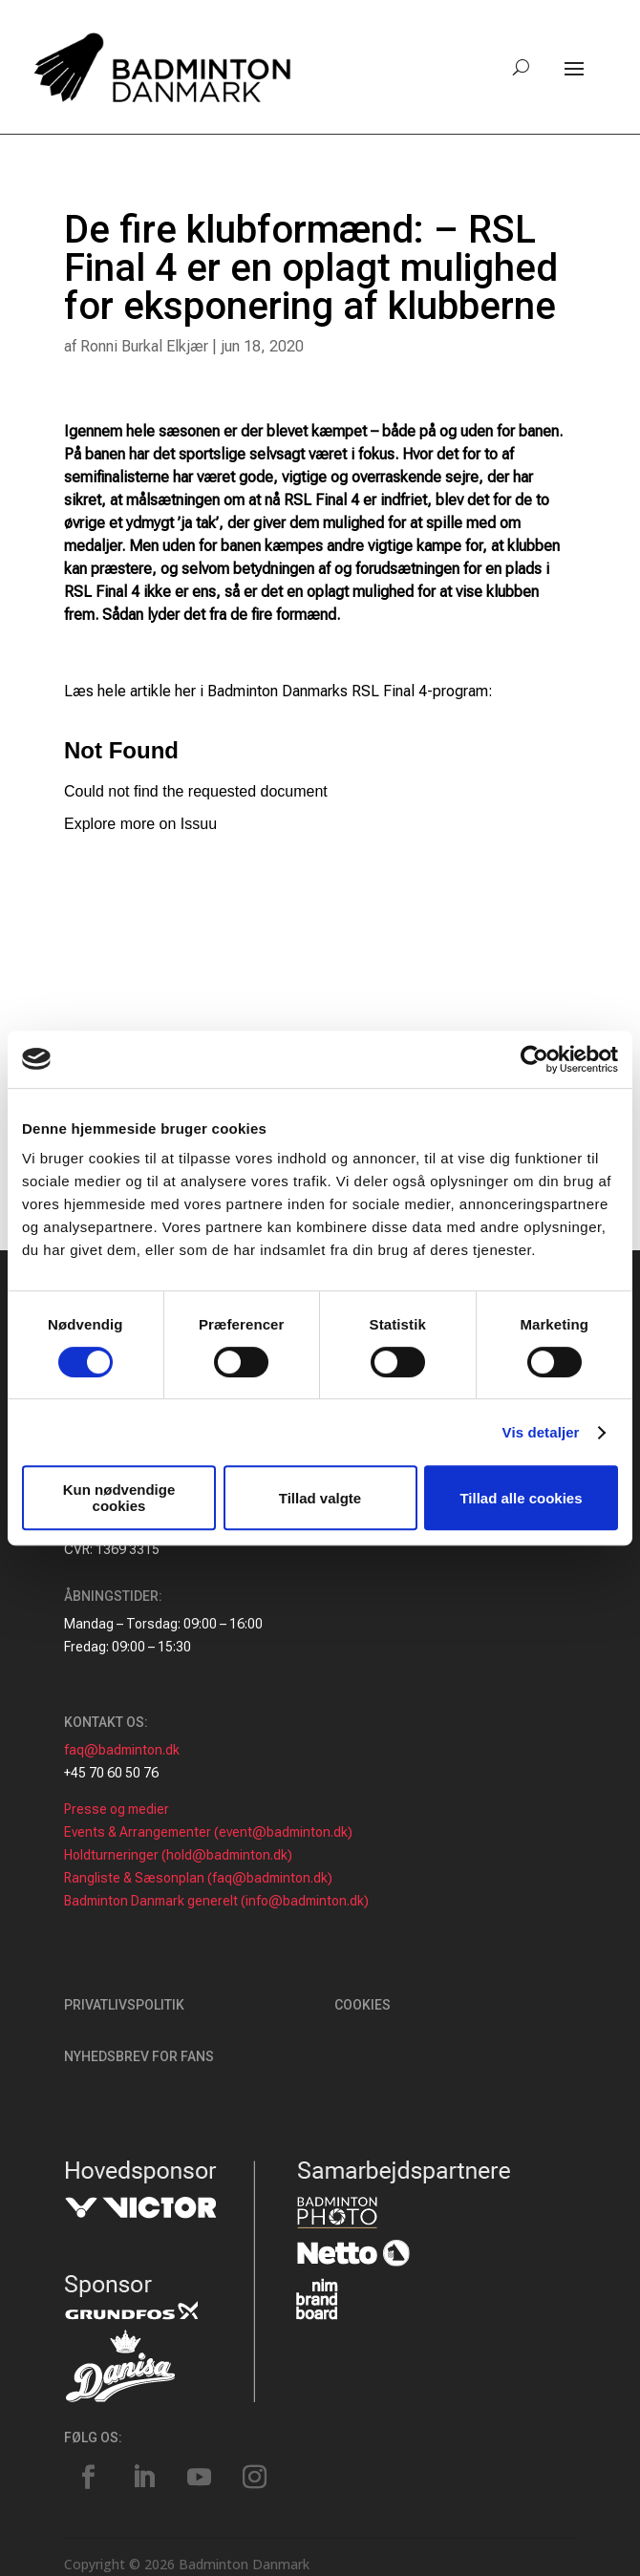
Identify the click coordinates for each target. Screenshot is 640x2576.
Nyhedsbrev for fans (139, 2056)
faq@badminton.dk (122, 1749)
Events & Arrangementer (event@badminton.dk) (208, 1832)
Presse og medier (116, 1809)
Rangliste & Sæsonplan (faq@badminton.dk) (198, 1877)
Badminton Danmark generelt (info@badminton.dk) (216, 1900)
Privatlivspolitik (124, 2004)
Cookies (362, 2004)
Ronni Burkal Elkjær (144, 346)
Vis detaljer (541, 1432)
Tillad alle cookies (520, 1498)
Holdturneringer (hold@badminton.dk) (178, 1855)
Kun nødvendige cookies (119, 1497)
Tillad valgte (320, 1498)
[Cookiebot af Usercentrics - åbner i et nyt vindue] (534, 1059)
